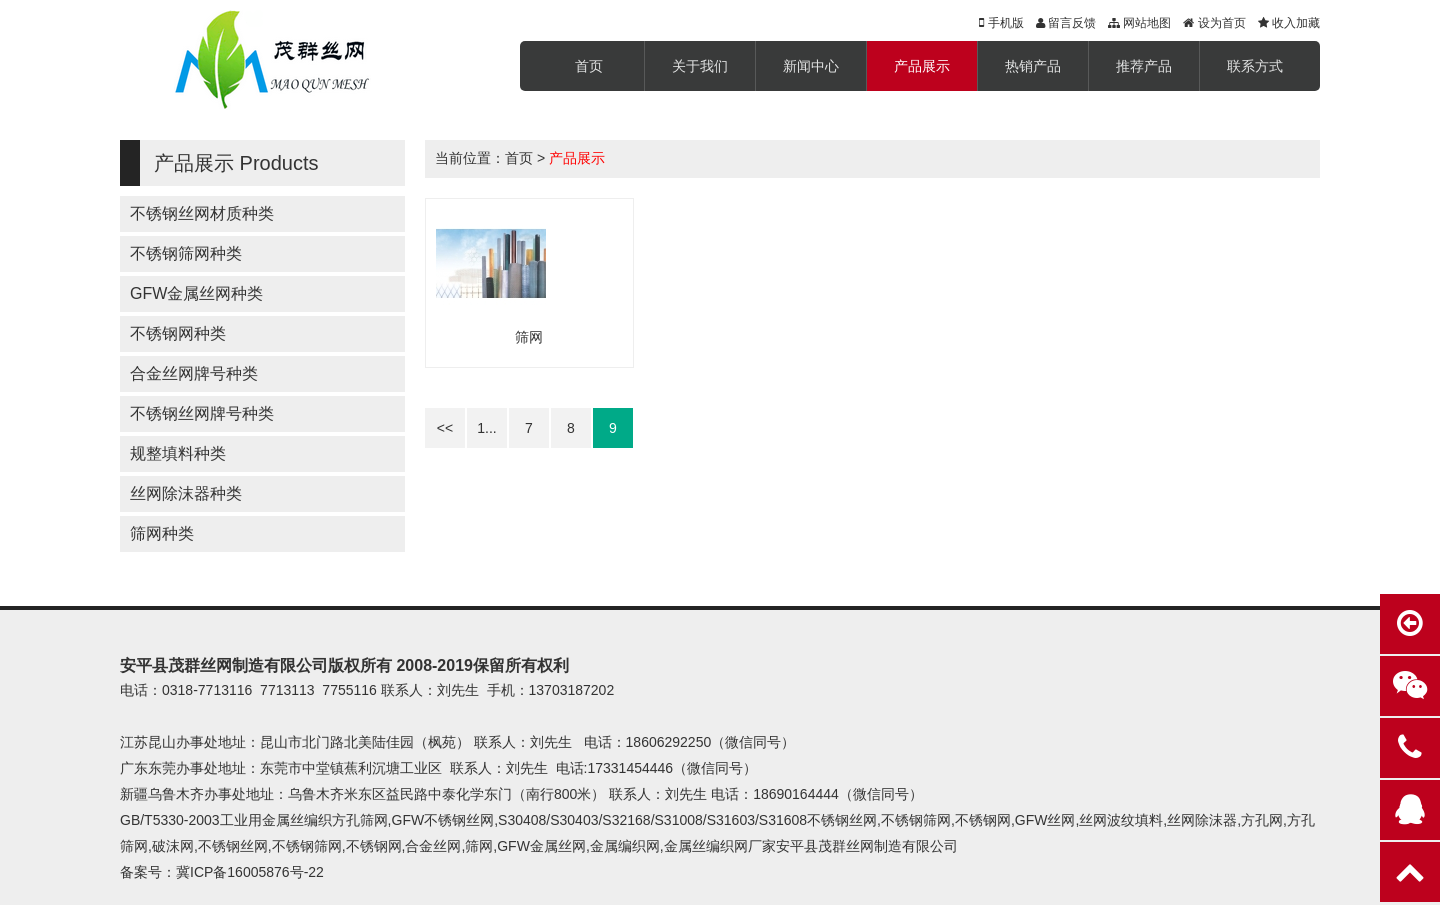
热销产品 (1033, 66)
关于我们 (700, 66)
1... (486, 428)
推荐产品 (1144, 66)
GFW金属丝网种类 (196, 293)
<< (445, 428)
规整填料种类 (178, 453)
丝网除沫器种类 (186, 493)
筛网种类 (162, 533)
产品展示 (922, 66)
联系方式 (1255, 66)
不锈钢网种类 (178, 333)
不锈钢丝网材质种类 (202, 213)
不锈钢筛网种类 (186, 253)
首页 (589, 66)
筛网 (529, 337)
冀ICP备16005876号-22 (250, 872)
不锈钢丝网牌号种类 (202, 413)
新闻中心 (811, 66)
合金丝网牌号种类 (194, 373)
